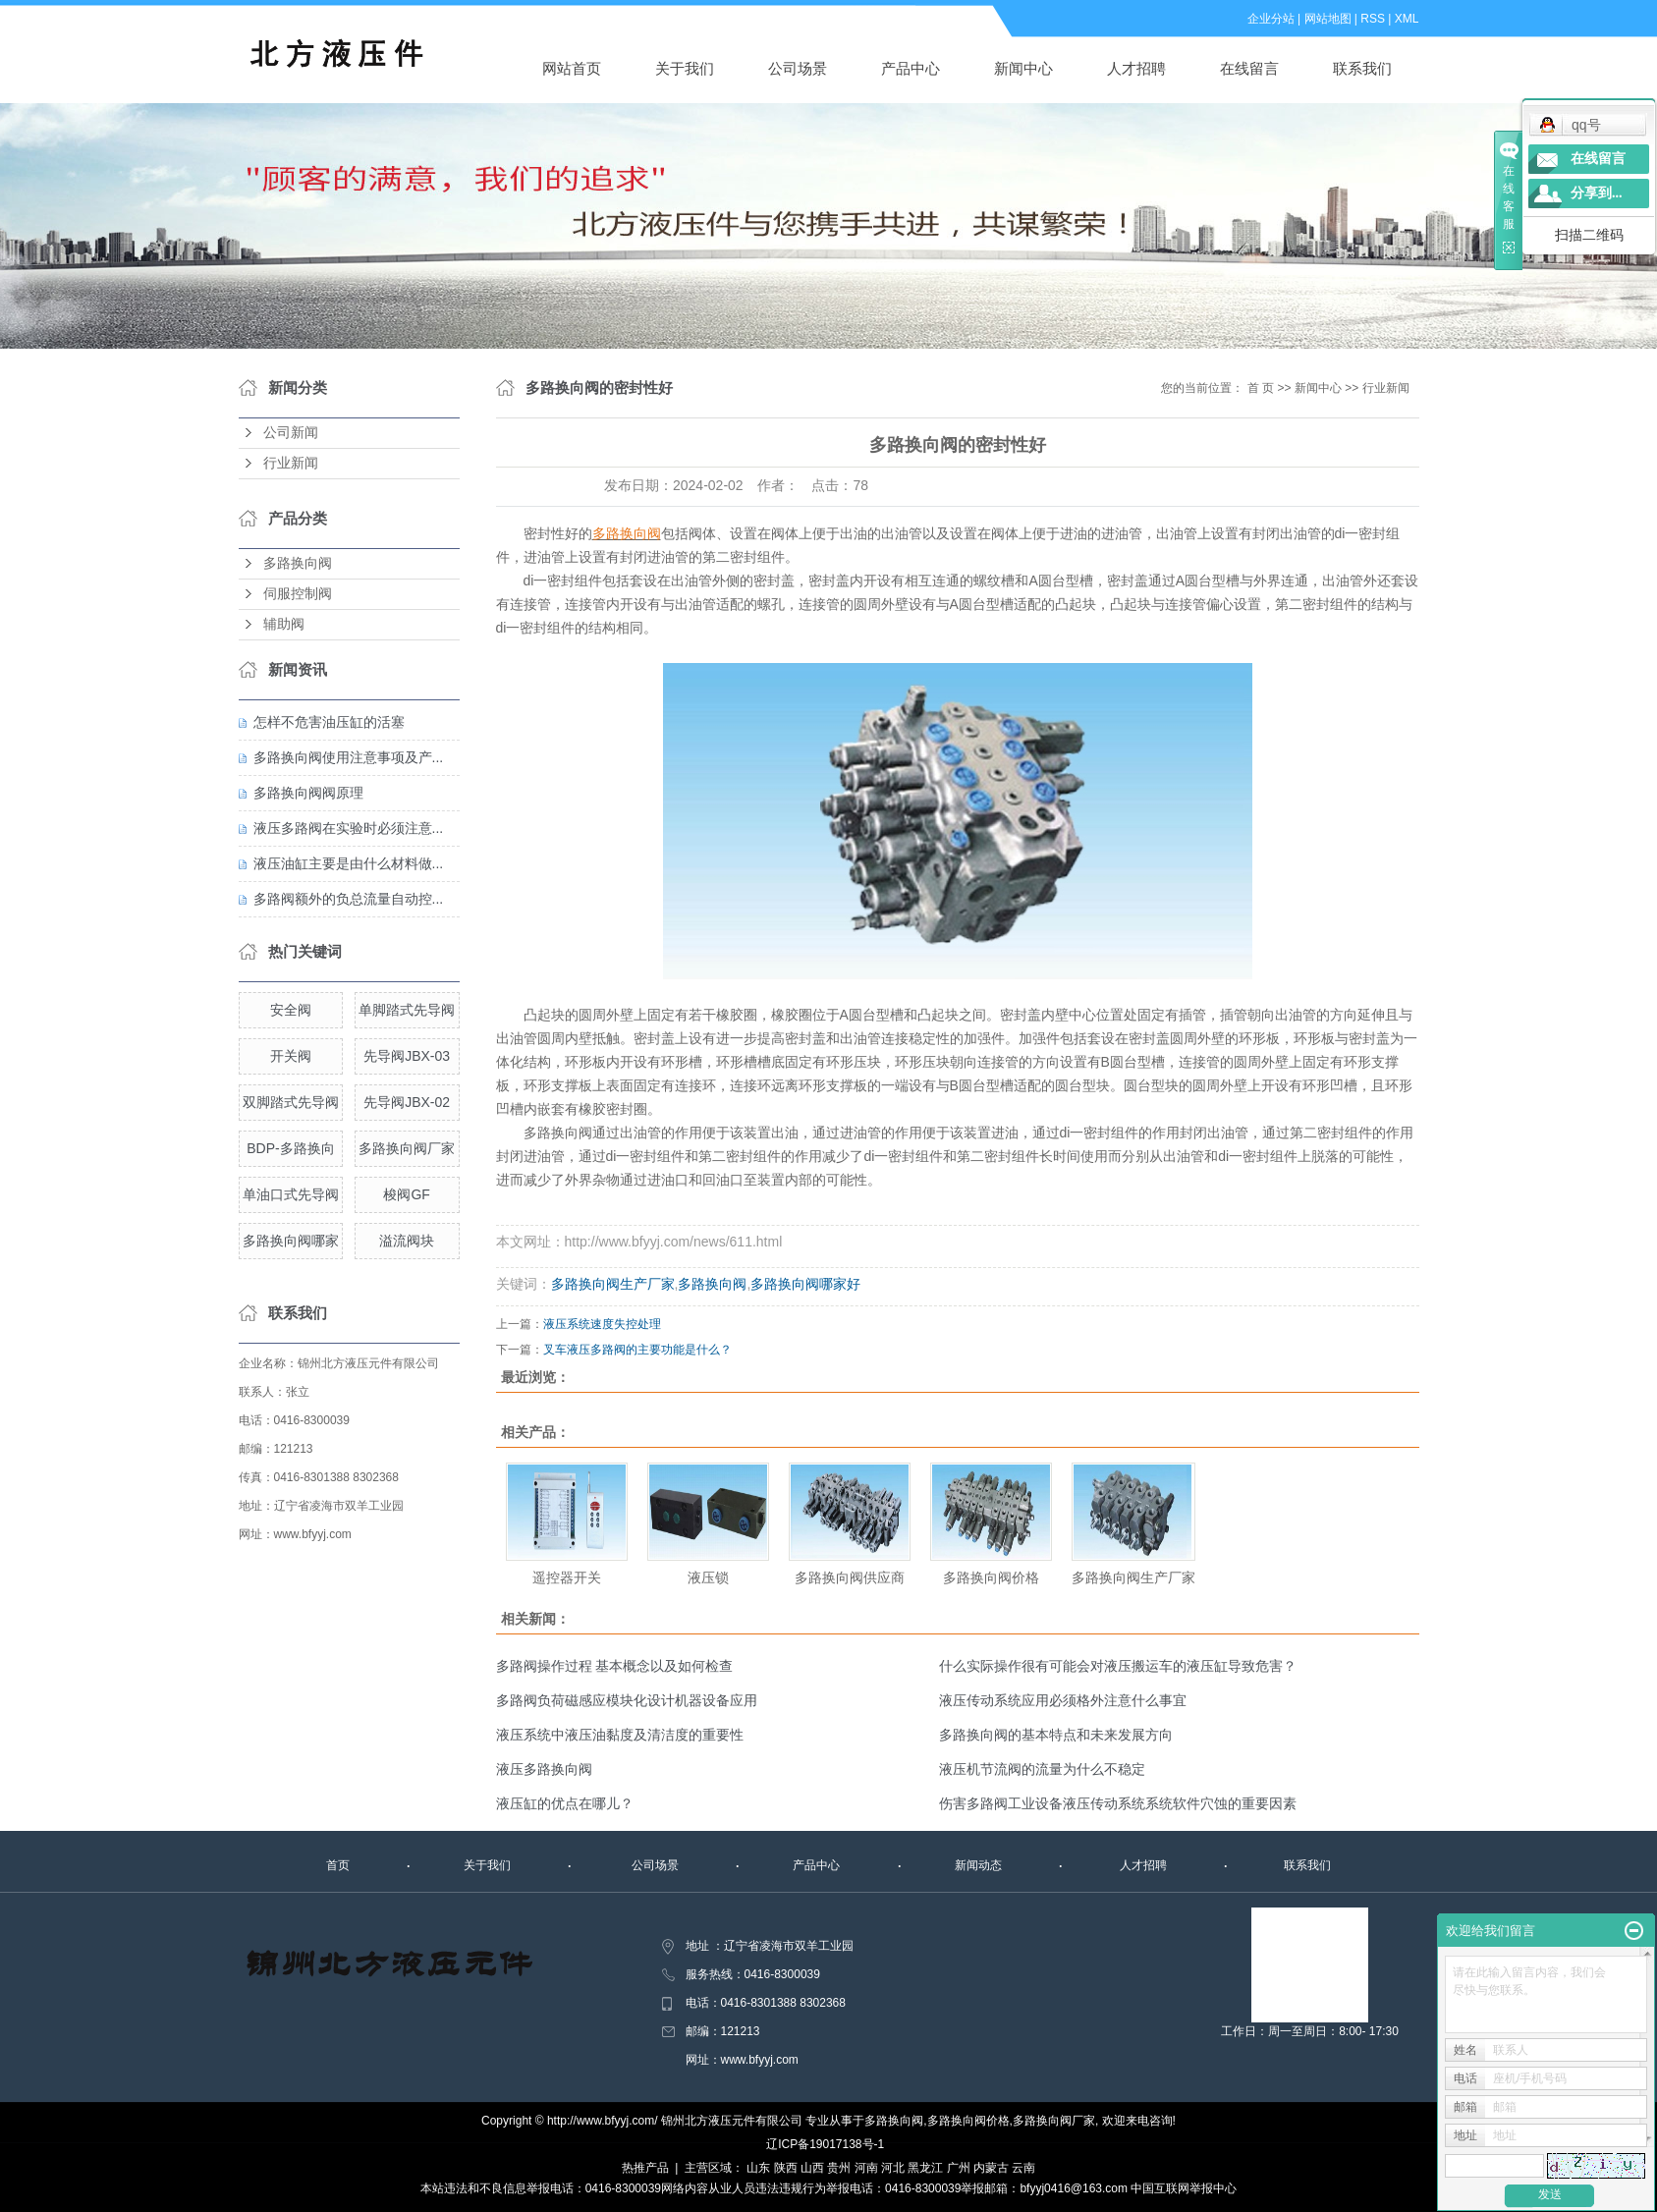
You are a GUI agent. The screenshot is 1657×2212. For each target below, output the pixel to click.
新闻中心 (1023, 68)
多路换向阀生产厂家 (613, 1284)
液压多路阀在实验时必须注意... (348, 828)
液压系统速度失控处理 (602, 1324)
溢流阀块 (406, 1240)
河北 (893, 2168)
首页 (338, 1865)
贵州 (839, 2168)
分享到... (1597, 193)
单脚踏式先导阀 (407, 1010)
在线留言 (1249, 68)
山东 (758, 2168)
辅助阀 (283, 624)
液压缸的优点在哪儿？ (565, 1803)
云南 (1023, 2168)
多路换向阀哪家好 (805, 1284)
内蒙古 (991, 2168)
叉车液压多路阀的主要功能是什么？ (637, 1349)
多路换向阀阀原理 (308, 793)
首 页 (1260, 388)
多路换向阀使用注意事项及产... (348, 757)
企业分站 (1271, 19)
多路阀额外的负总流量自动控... (348, 899)
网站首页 (571, 68)
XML (1407, 19)
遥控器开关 (566, 1577)
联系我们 (1362, 68)
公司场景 (797, 68)
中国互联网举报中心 (1184, 2188)
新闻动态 (978, 1865)
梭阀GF (406, 1194)
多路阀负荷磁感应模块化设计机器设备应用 (626, 1700)
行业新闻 (290, 463)
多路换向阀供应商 (850, 1577)
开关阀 (290, 1056)
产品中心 (910, 68)
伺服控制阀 (297, 593)
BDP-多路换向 (290, 1148)
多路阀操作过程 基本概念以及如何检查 (615, 1666)
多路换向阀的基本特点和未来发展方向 (1056, 1734)
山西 (812, 2168)
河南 (866, 2168)
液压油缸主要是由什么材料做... (348, 863)
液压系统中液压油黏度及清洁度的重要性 (620, 1734)
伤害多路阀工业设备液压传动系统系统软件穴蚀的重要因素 (1118, 1803)
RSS (1372, 19)
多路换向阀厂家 (407, 1148)
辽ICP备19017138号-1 (825, 2144)
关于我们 (684, 68)
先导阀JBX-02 (406, 1102)
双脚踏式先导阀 (291, 1102)
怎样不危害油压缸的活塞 (329, 722)
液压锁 (708, 1577)
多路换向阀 (297, 563)
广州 (958, 2168)
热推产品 (645, 2168)
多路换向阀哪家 (291, 1240)
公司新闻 (290, 432)
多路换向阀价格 (991, 1577)
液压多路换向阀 (544, 1769)
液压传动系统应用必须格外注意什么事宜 (1063, 1700)
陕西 (786, 2168)
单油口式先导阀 (291, 1194)
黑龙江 (925, 2168)
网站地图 (1328, 19)
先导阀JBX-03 (406, 1056)
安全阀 (290, 1010)
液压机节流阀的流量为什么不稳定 (1042, 1769)
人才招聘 (1136, 68)
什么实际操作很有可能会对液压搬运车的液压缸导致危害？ (1118, 1666)
